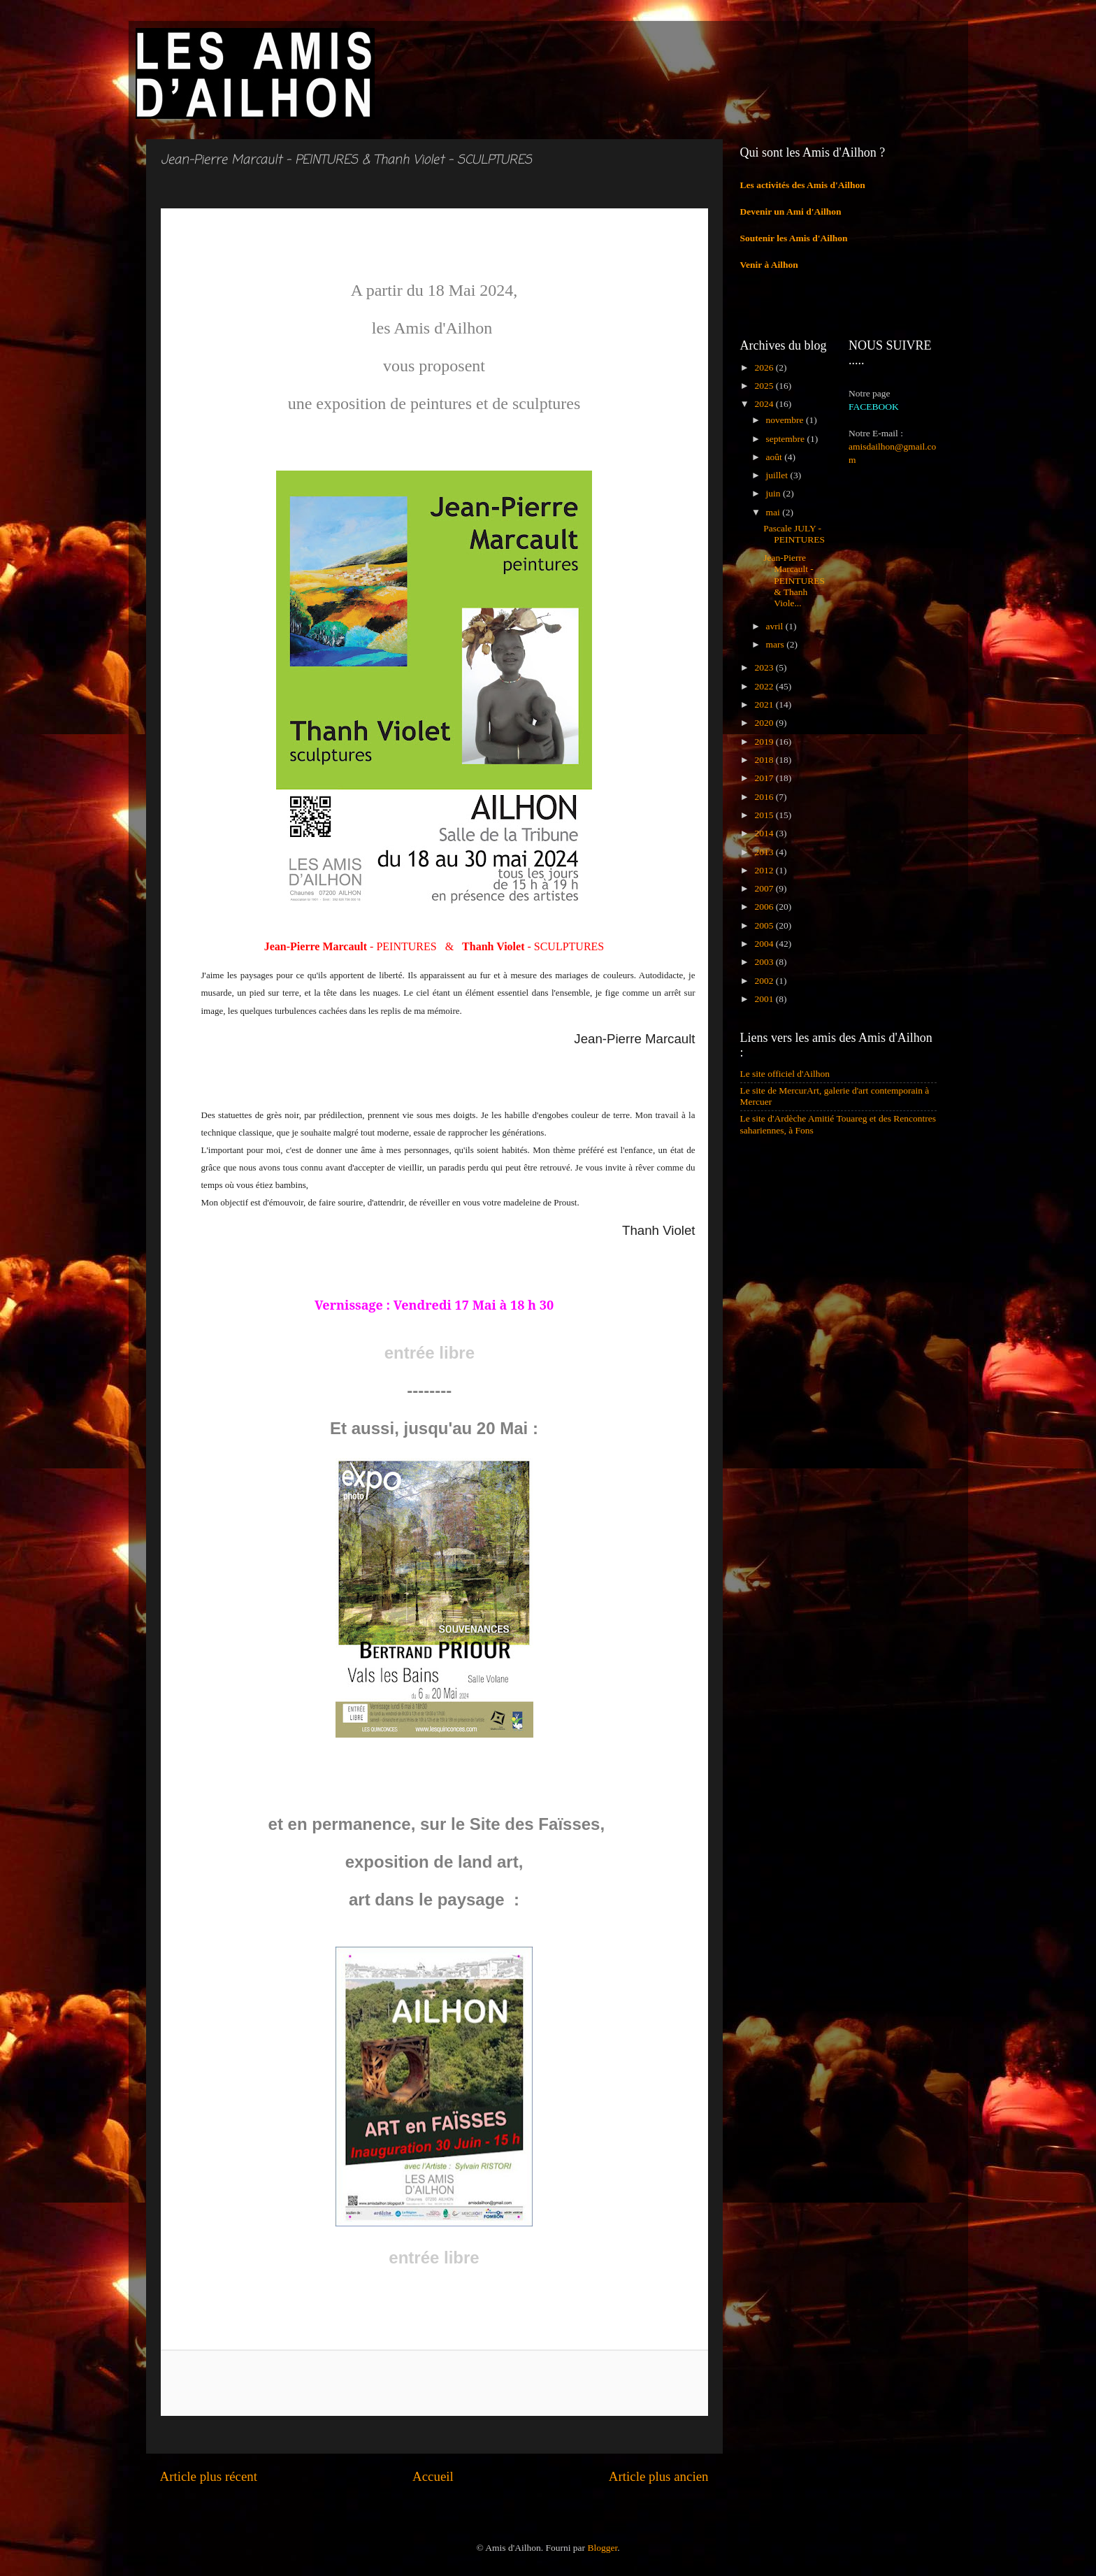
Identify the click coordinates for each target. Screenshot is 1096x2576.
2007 (764, 888)
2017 (764, 778)
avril (776, 626)
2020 (764, 722)
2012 (764, 870)
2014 (764, 833)
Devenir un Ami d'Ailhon (791, 211)
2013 (764, 852)
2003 (764, 962)
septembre (786, 439)
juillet (778, 475)
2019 (764, 741)
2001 (764, 999)
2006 (764, 906)
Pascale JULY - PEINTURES (794, 534)
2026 (764, 367)
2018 (764, 759)
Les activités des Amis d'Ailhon (802, 185)
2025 (764, 385)
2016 (764, 797)
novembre (786, 420)
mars (776, 644)
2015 (764, 815)
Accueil (433, 2476)
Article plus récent (209, 2476)
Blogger (602, 2547)
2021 (764, 704)
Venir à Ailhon (769, 264)
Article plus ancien (659, 2476)
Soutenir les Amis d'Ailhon (794, 238)
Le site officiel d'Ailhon (785, 1073)
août (775, 457)
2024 (764, 404)
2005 (764, 925)
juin (774, 493)
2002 (764, 980)
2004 (764, 943)
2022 (764, 686)
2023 (764, 667)
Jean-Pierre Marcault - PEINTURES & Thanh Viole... (794, 580)
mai (774, 512)
